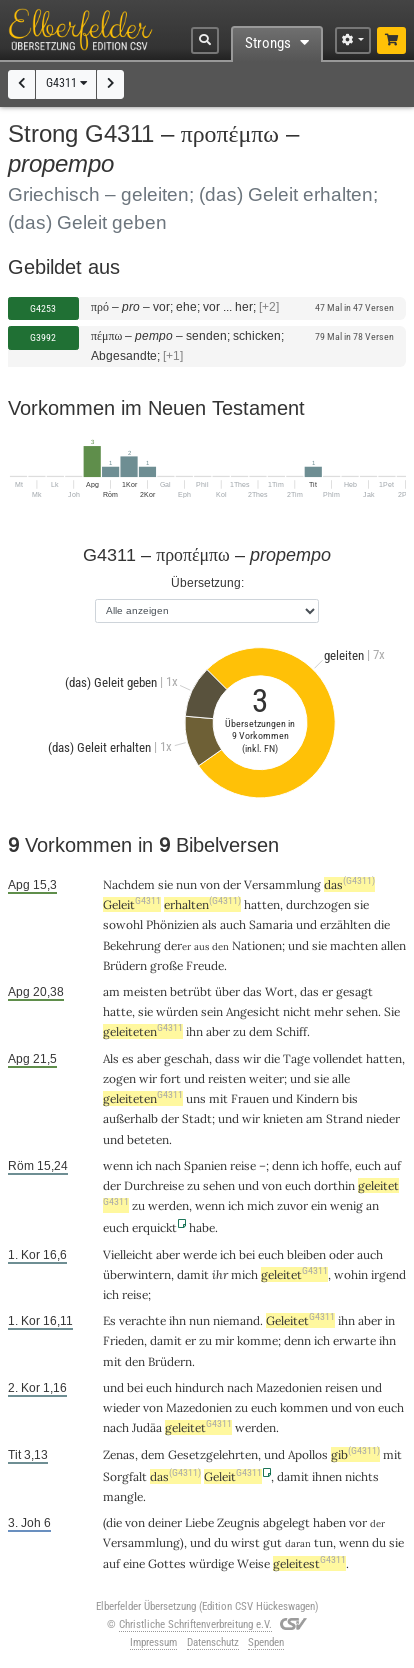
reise (243, 1165)
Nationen (257, 945)
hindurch (199, 1387)
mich (244, 1274)
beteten (148, 1139)
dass (227, 1058)
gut (272, 1542)
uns (196, 1098)
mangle (123, 1496)
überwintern (137, 1274)
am (111, 991)
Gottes (167, 1563)
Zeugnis (238, 1522)
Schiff (291, 1031)
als (209, 924)
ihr (220, 1274)
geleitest (309, 1563)
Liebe (199, 1522)
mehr (328, 1011)
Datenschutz (213, 1642)
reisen (341, 1387)
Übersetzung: (207, 582)
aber (218, 1031)
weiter (266, 1078)
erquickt (154, 1227)
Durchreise (154, 1185)
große (166, 965)
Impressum (153, 1642)
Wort (279, 991)
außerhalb (130, 1118)
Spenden (266, 1642)
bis (350, 1098)
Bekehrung (132, 945)
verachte (142, 1320)
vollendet (338, 1058)
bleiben (306, 1254)
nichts (362, 1476)
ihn (194, 1031)
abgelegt (286, 1522)
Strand (344, 1118)
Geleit (132, 904)
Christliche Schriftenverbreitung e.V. (195, 1624)
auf (111, 1563)
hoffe (335, 1165)
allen (393, 945)
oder (341, 1254)
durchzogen (318, 904)
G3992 (43, 337)
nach (168, 1165)
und (298, 945)
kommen (304, 1407)
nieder (383, 1118)
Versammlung (282, 884)
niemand (236, 1320)
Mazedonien (289, 1387)
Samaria (271, 924)
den (135, 1361)
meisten (145, 991)
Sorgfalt (125, 1476)
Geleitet (300, 1320)
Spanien (205, 1165)
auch (233, 924)
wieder (121, 1407)
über (227, 991)
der (232, 884)
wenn (118, 1165)
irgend (388, 1274)
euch (368, 1165)
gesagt (354, 991)
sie (165, 884)
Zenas (119, 1454)
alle (341, 1078)
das (349, 884)
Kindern (317, 1098)
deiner (165, 1522)
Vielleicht (128, 1254)
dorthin (334, 1185)
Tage (296, 1058)
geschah (186, 1058)
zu (239, 1031)
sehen (362, 1011)
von (210, 884)
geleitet (294, 1274)
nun (186, 884)
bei (247, 1254)
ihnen (327, 1476)
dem (261, 1031)
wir (252, 1058)
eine (134, 1563)
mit (218, 1098)
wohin (351, 1274)
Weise (253, 1563)
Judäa (147, 1427)
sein (212, 1011)
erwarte (354, 1340)
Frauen (250, 1098)
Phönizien (172, 924)
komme (257, 1340)
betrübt (191, 991)
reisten (227, 1078)
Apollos (308, 1454)
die (382, 924)
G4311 (66, 83)
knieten (283, 1118)
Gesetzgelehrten (213, 1454)
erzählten (345, 924)
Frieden (123, 1340)
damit (193, 1274)
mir (224, 1340)
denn (285, 1165)
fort (170, 1078)
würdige (211, 1563)
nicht (297, 1011)
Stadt (197, 1118)
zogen (119, 1078)
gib (355, 1454)
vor (358, 1522)
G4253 (43, 308)
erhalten (202, 904)
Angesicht (253, 1011)
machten (354, 945)
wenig (346, 1205)
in (390, 1320)
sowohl (123, 924)
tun (323, 1542)
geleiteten (143, 1031)
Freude (205, 965)
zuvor (292, 1205)
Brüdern (125, 965)
